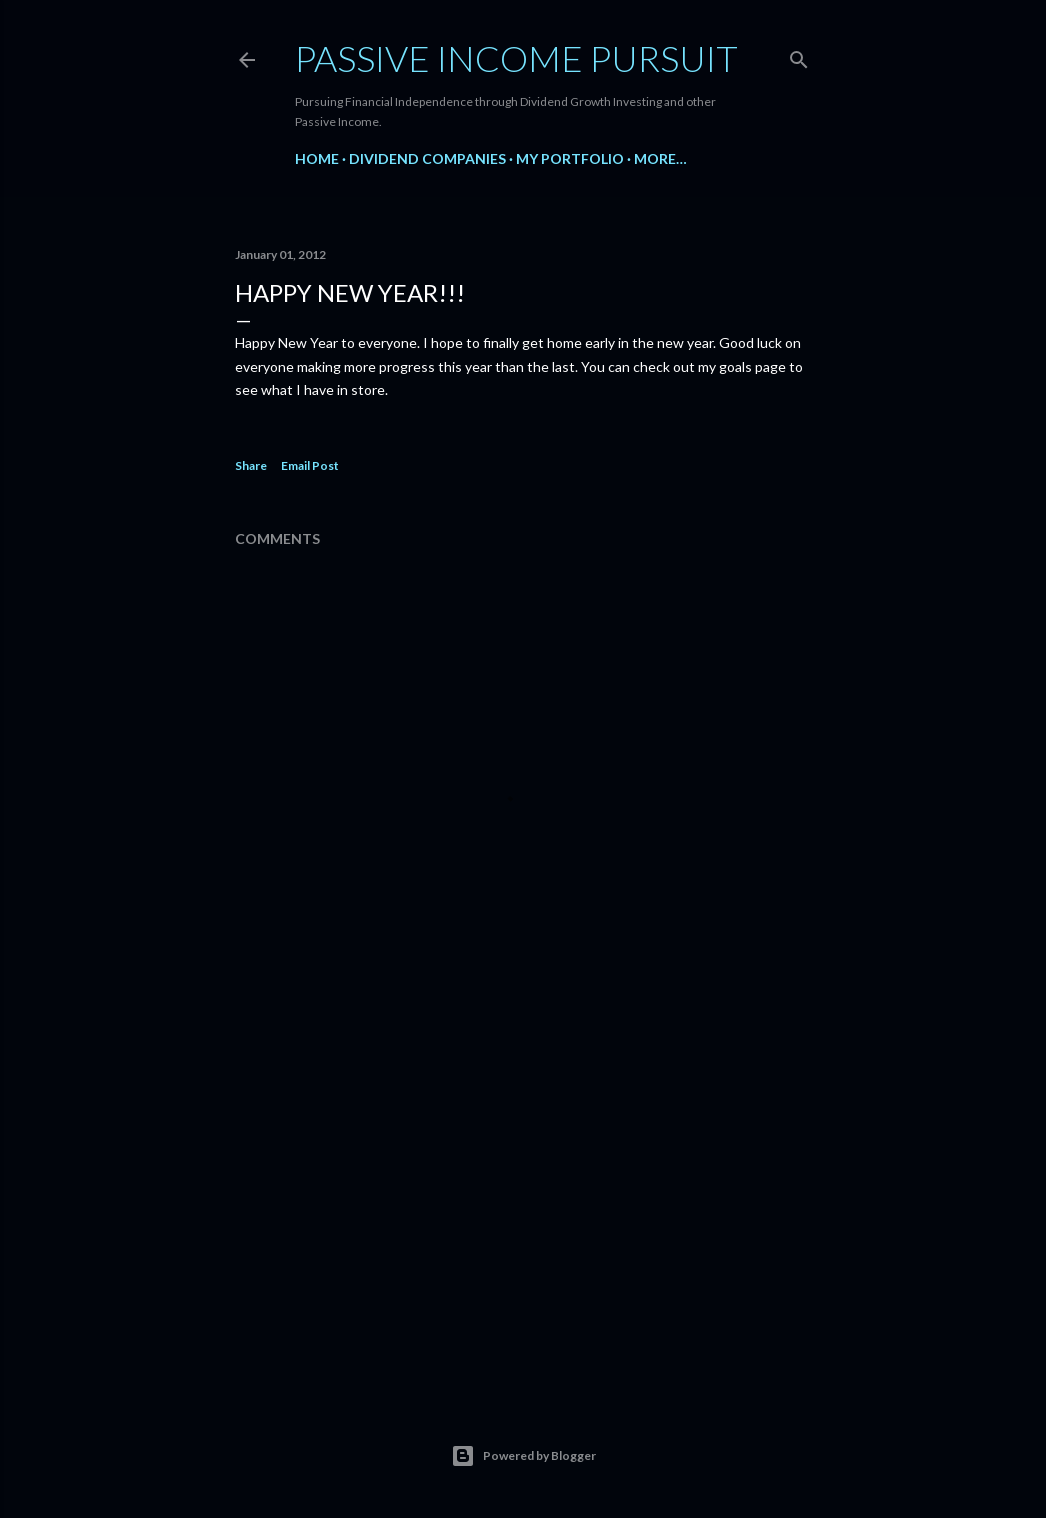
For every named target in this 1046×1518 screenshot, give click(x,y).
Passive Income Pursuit (516, 58)
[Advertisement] (523, 1204)
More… (660, 158)
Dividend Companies (427, 158)
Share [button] (251, 465)
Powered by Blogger (523, 1456)
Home (317, 158)
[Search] (799, 55)
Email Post (310, 465)
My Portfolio (570, 158)
